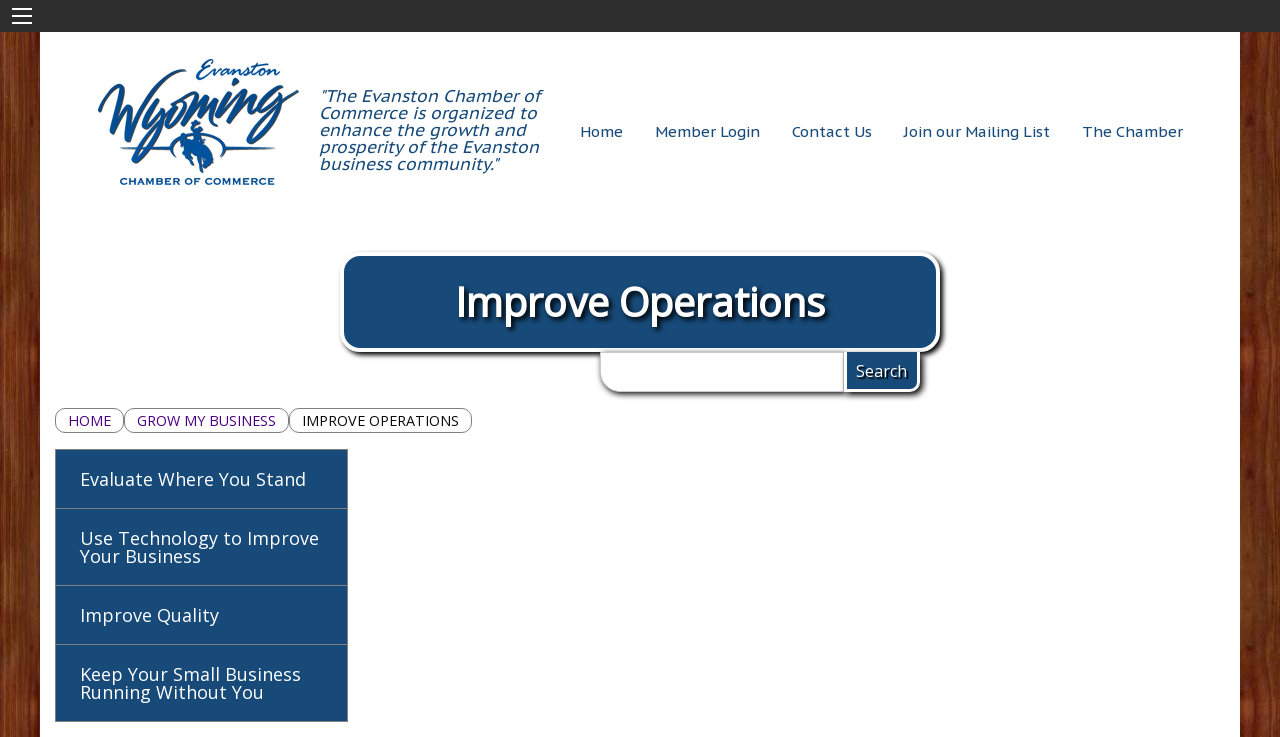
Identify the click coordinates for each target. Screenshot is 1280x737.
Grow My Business (206, 420)
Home (89, 420)
